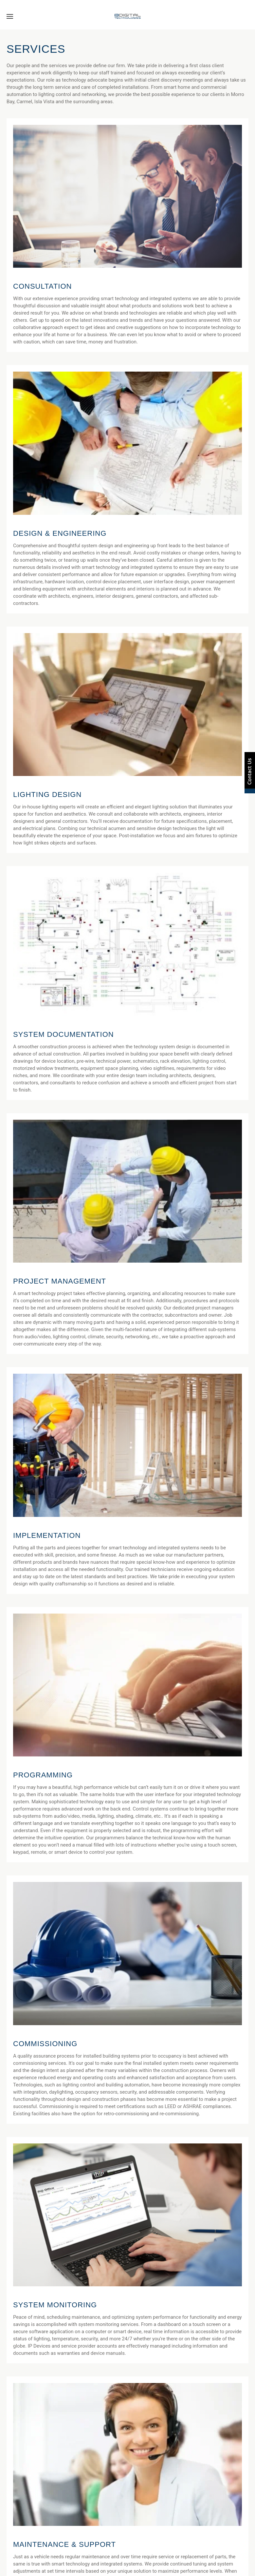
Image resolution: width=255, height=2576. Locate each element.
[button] (10, 16)
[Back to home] (127, 16)
